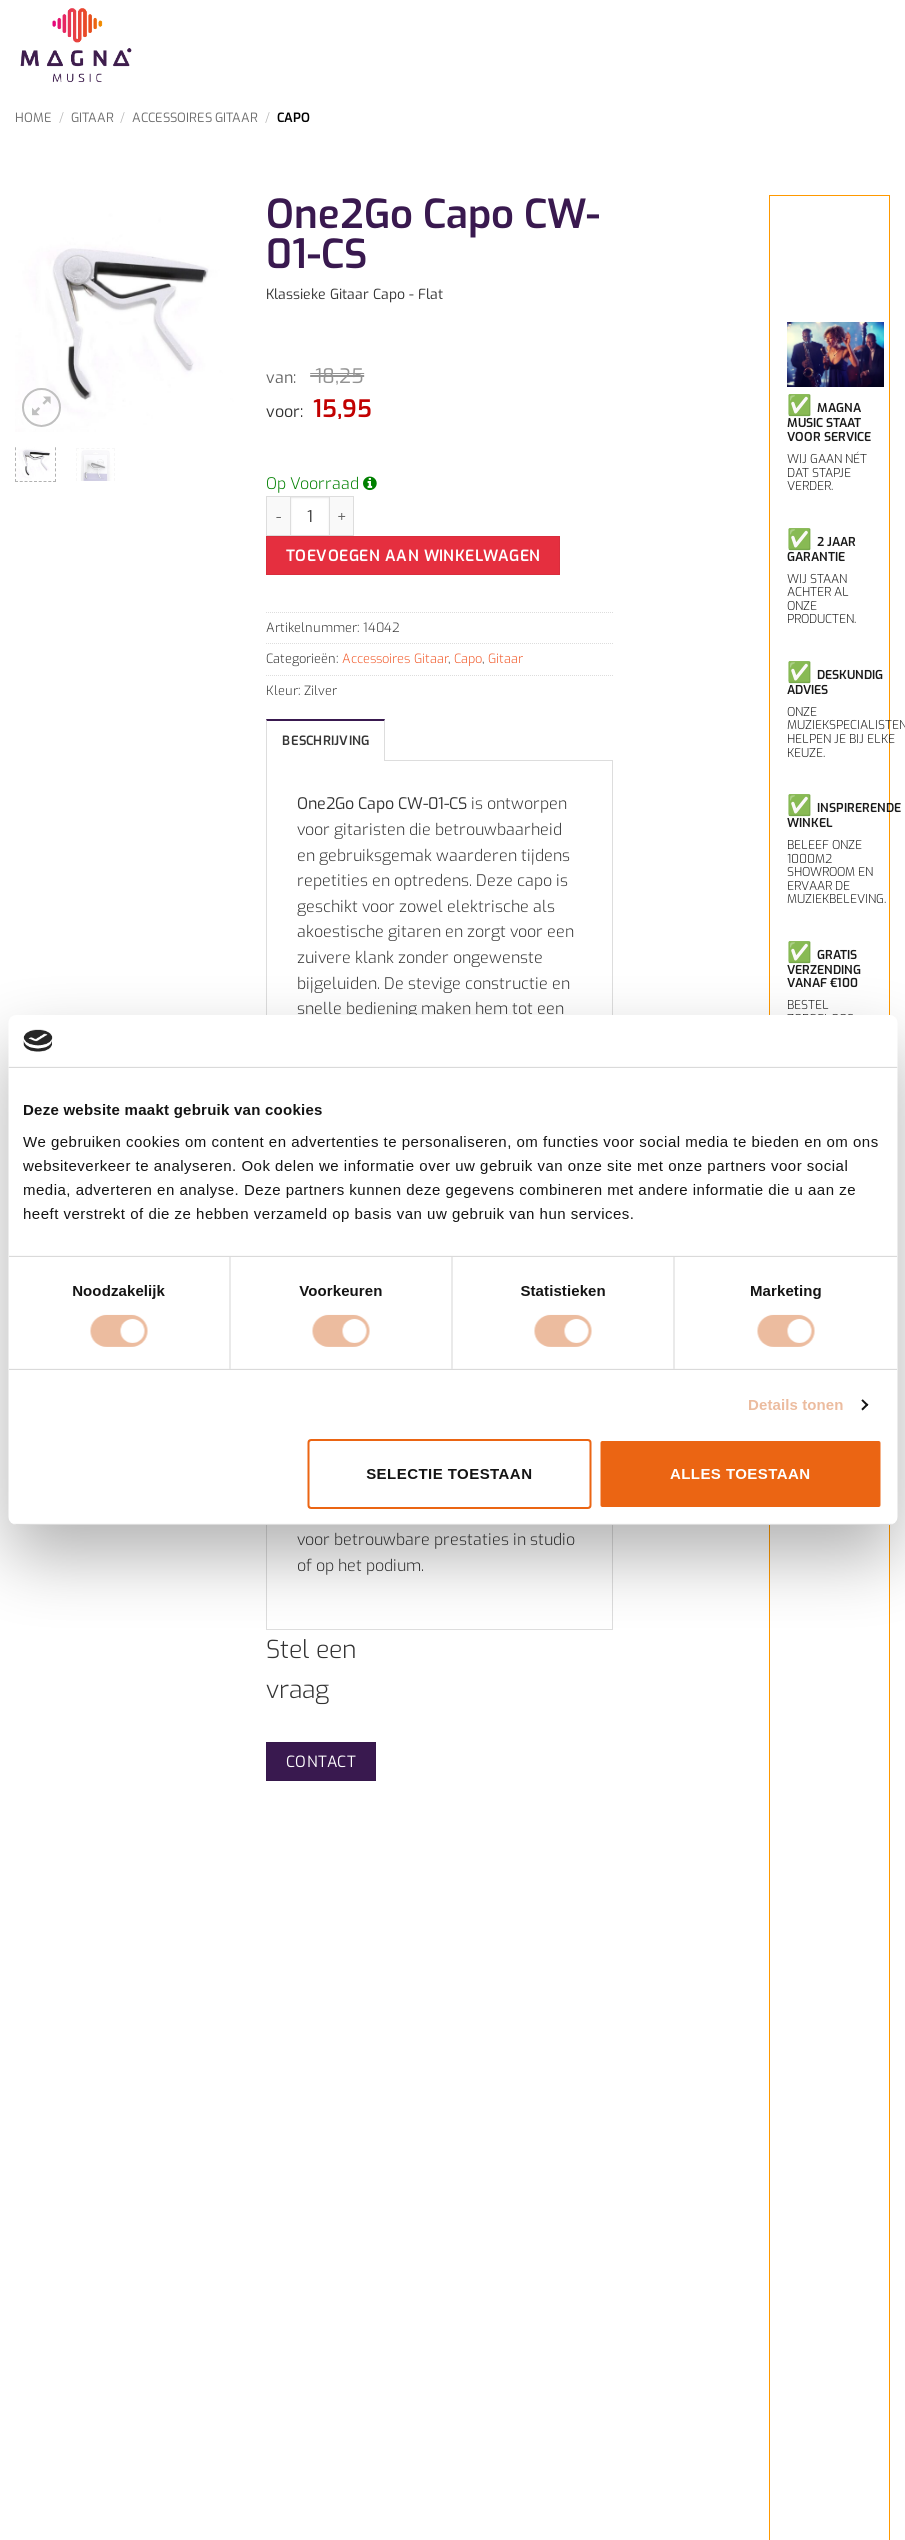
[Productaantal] (310, 516)
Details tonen (795, 1404)
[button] (41, 407)
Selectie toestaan (449, 1473)
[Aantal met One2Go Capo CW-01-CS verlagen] (278, 516)
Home (33, 117)
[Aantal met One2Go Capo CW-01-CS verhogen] (342, 516)
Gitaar (92, 117)
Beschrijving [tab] (325, 740)
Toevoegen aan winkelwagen (413, 555)
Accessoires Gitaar (195, 117)
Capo (293, 117)
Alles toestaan (740, 1473)
